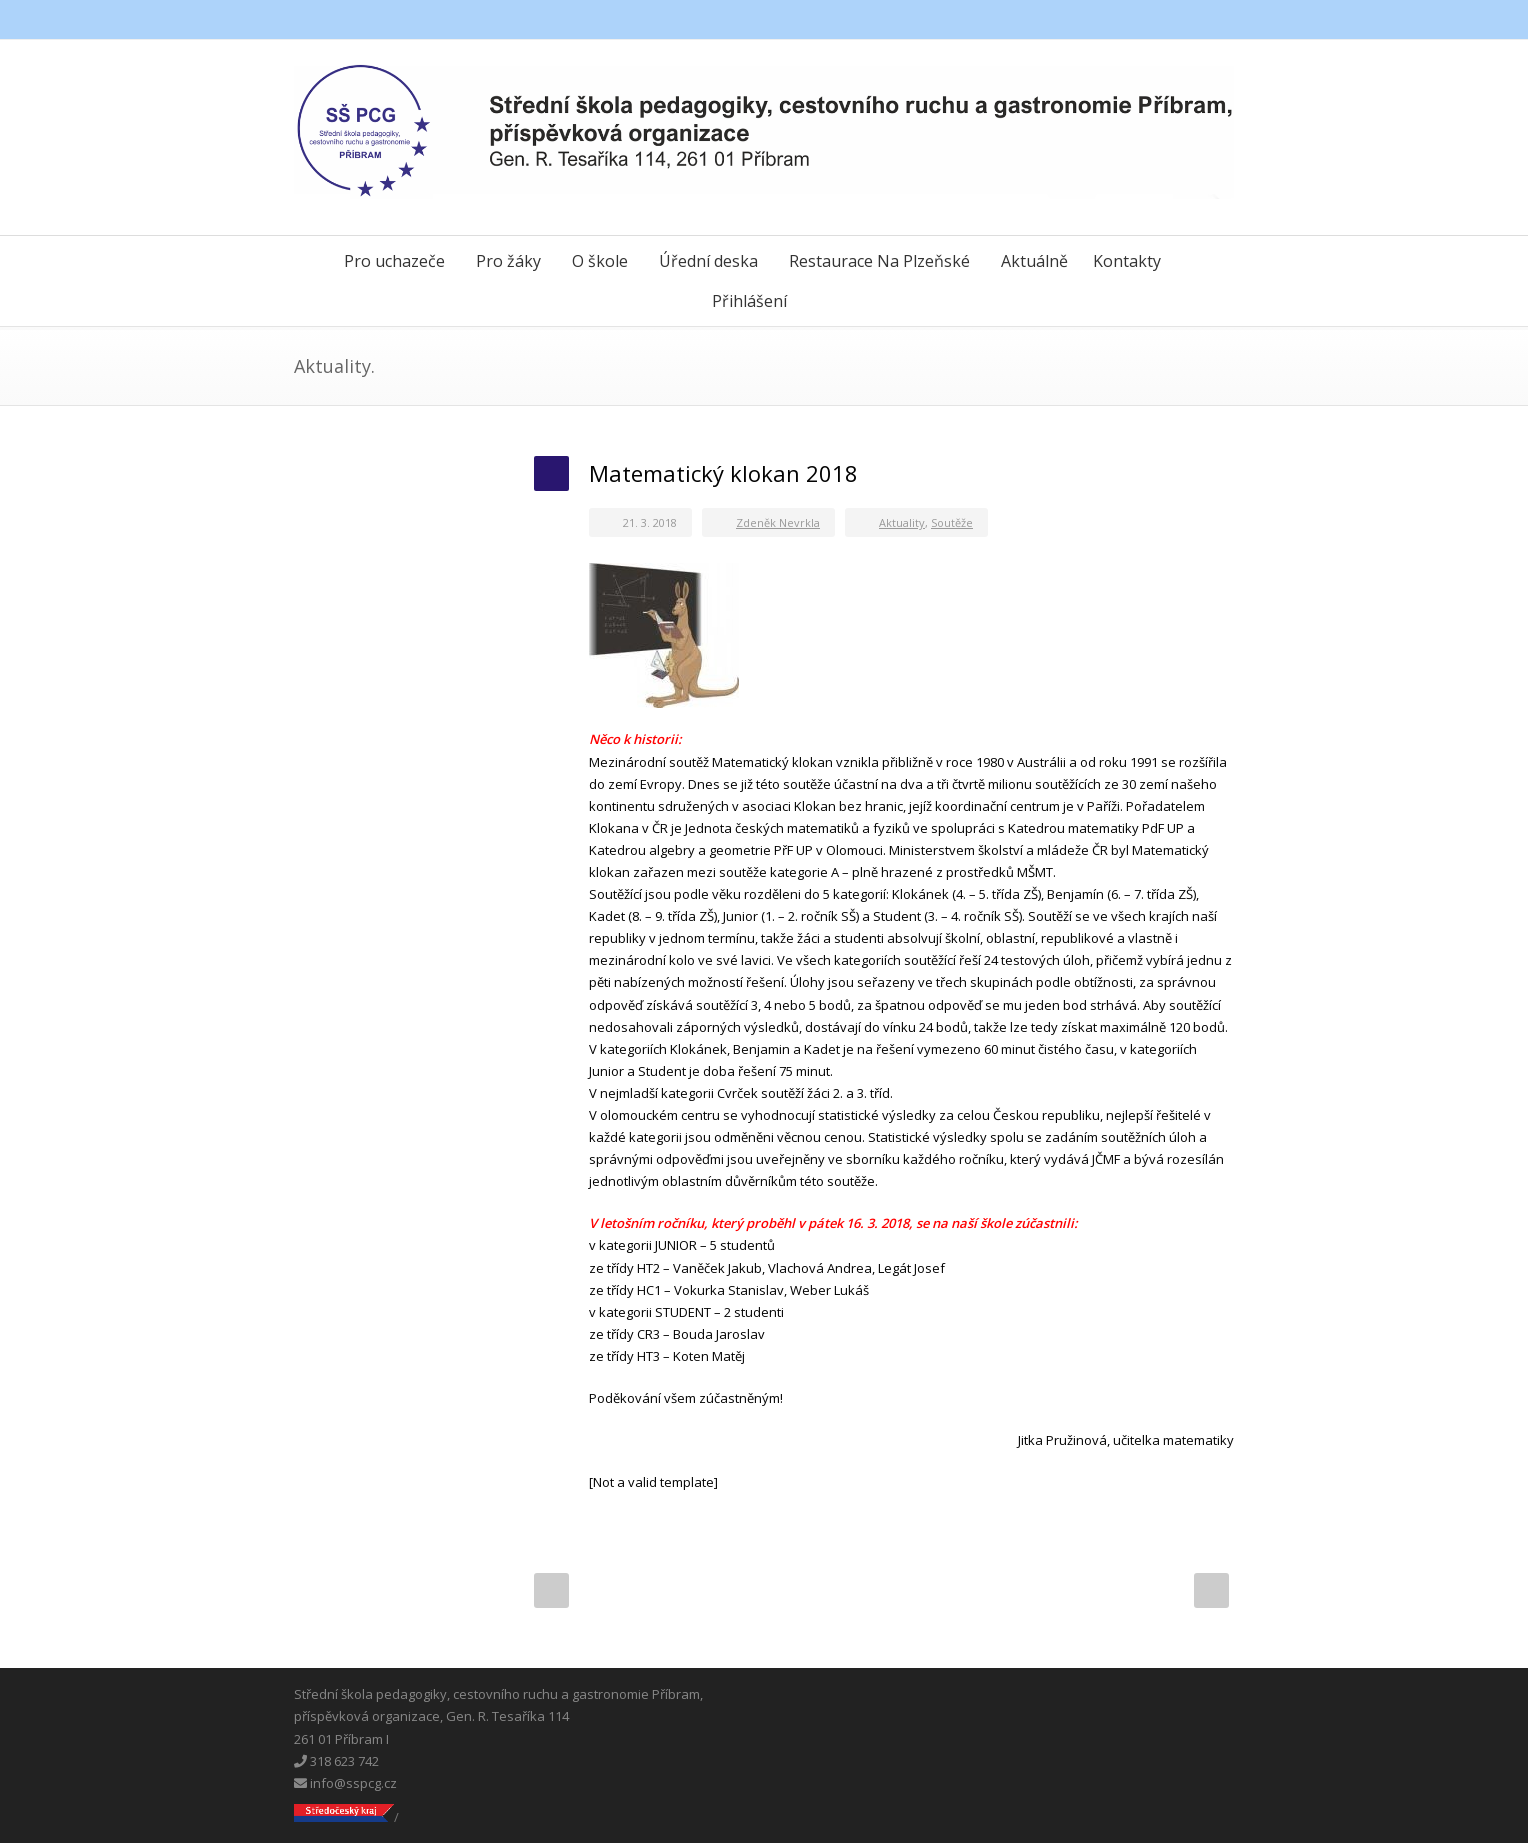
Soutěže (952, 522)
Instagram (1214, 20)
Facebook (1134, 20)
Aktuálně (1034, 261)
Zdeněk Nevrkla (778, 522)
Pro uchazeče (394, 261)
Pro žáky (508, 261)
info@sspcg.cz (345, 1783)
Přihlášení (749, 301)
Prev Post (551, 1590)
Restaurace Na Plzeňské (879, 261)
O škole (600, 261)
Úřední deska (708, 261)
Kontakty (1127, 261)
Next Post (1211, 1590)
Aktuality (902, 522)
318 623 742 (336, 1761)
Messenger (1174, 20)
